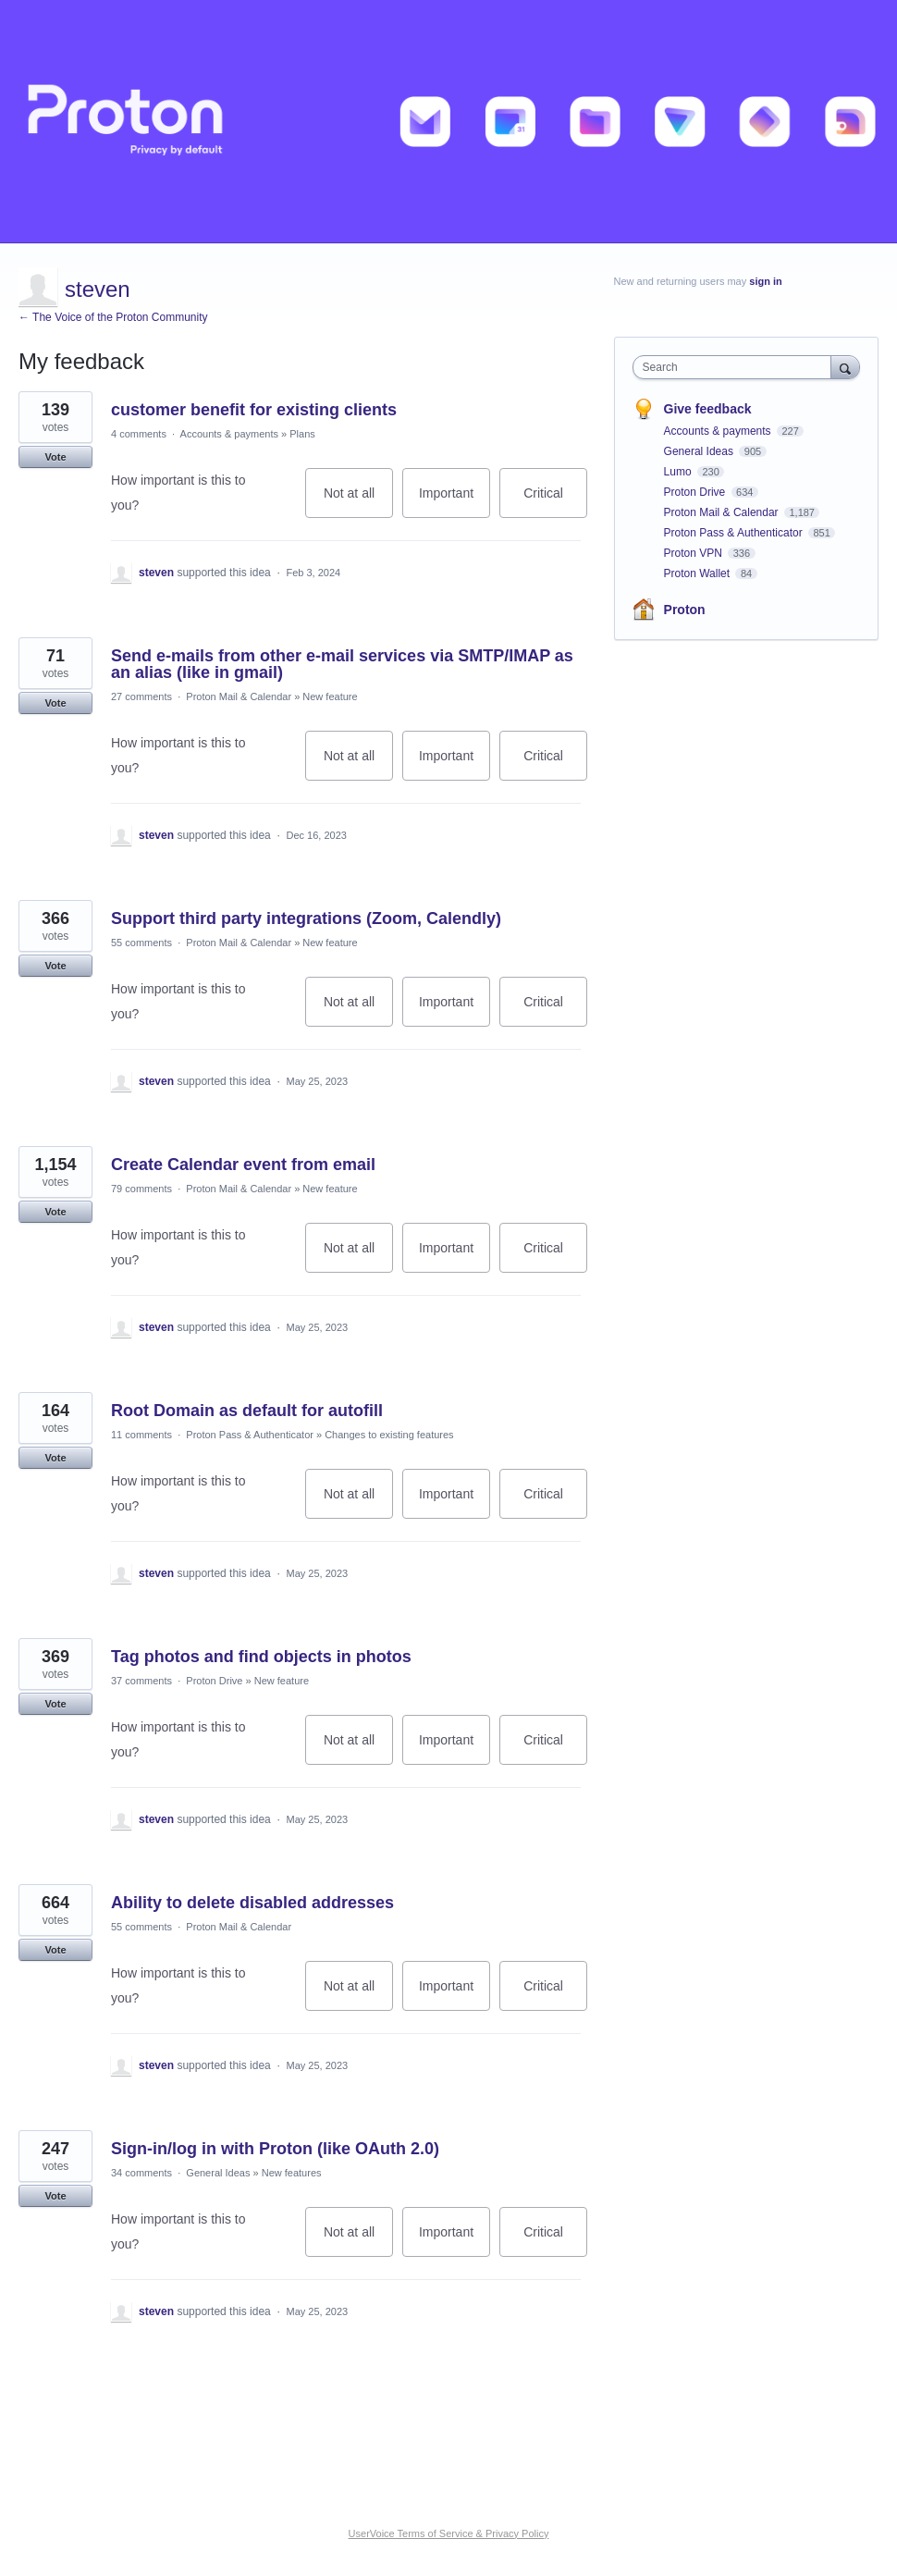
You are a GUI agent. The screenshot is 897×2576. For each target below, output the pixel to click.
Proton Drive (214, 1680)
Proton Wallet (698, 573)
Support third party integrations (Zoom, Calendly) (306, 918)
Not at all (358, 502)
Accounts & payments (229, 433)
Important (454, 502)
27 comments (141, 696)
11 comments (141, 1434)
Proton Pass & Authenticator (249, 1434)
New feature (329, 696)
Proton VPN (695, 553)
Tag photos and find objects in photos (261, 1656)
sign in (765, 281)
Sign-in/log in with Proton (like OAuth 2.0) (275, 2148)
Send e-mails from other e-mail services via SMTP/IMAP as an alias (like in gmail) (342, 664)
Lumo (679, 471)
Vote (55, 456)
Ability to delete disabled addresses (252, 1902)
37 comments (141, 1680)
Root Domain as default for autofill (247, 1410)
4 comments (138, 433)
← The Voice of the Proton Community (113, 317)
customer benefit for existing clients (254, 410)
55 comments (141, 942)
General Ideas (218, 2172)
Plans (302, 433)
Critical (555, 502)
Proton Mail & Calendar (238, 696)
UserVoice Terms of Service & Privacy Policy (449, 2533)
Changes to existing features (389, 1434)
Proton (685, 609)
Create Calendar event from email (243, 1164)
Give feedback (708, 408)
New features (292, 2172)
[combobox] (736, 367)
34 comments (141, 2172)
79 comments (141, 1188)
